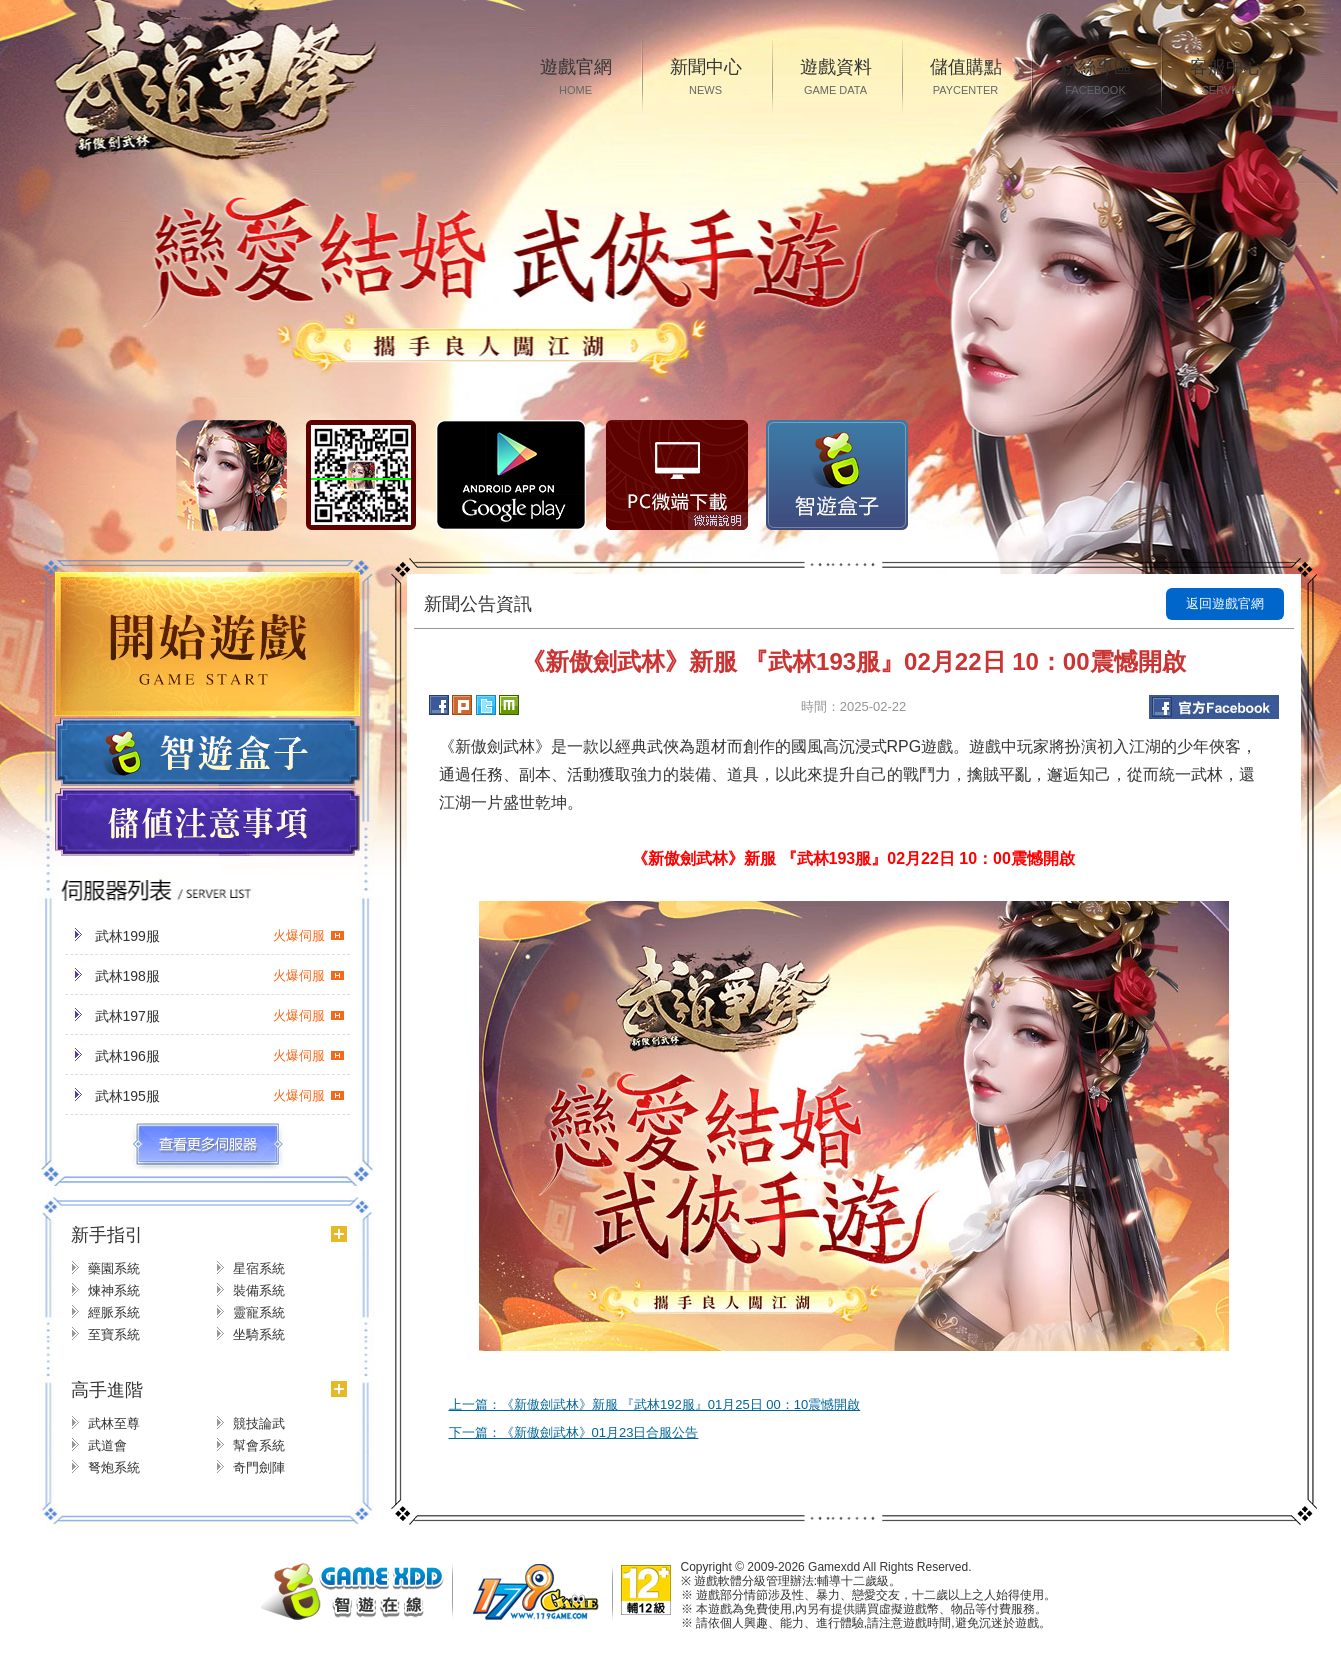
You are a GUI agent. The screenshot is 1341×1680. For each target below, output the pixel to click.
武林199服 (220, 936)
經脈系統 (114, 1312)
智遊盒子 (837, 475)
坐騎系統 (259, 1334)
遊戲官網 (576, 78)
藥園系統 (114, 1268)
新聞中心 (706, 78)
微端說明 (718, 521)
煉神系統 (114, 1290)
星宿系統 (259, 1268)
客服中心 (1226, 78)
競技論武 (259, 1423)
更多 (207, 1145)
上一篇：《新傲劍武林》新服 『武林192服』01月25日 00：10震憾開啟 (655, 1404)
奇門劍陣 (259, 1467)
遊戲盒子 (207, 752)
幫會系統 (259, 1445)
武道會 (107, 1445)
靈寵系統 (259, 1312)
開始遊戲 (207, 644)
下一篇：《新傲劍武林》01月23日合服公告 (574, 1432)
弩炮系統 (114, 1467)
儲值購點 (966, 78)
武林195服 (220, 1096)
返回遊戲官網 (1225, 603)
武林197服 (220, 1016)
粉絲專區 (1096, 78)
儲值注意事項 (207, 823)
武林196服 (220, 1056)
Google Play (511, 475)
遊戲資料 (836, 78)
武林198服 (220, 976)
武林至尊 (114, 1423)
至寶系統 (114, 1334)
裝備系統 (259, 1290)
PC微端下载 (677, 475)
